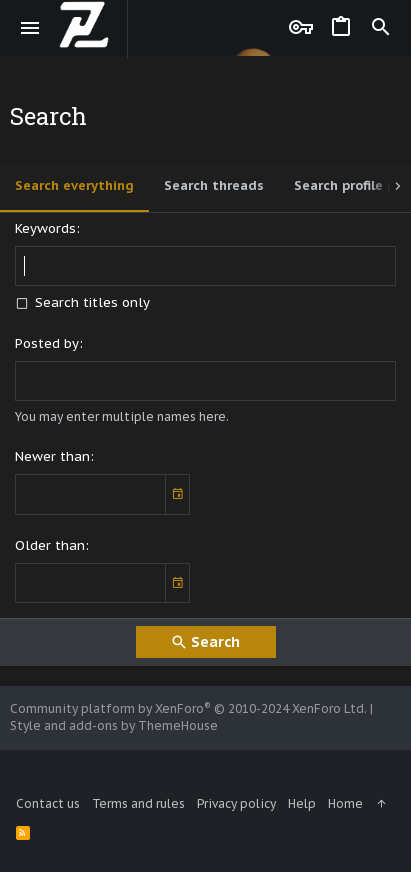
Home (345, 803)
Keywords (45, 228)
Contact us (48, 803)
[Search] (381, 28)
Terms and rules (138, 803)
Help (302, 803)
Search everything (74, 185)
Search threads (214, 185)
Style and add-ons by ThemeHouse (114, 725)
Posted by (47, 343)
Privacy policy (236, 803)
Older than (50, 545)
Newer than (52, 456)
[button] (30, 28)
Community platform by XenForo (188, 708)
